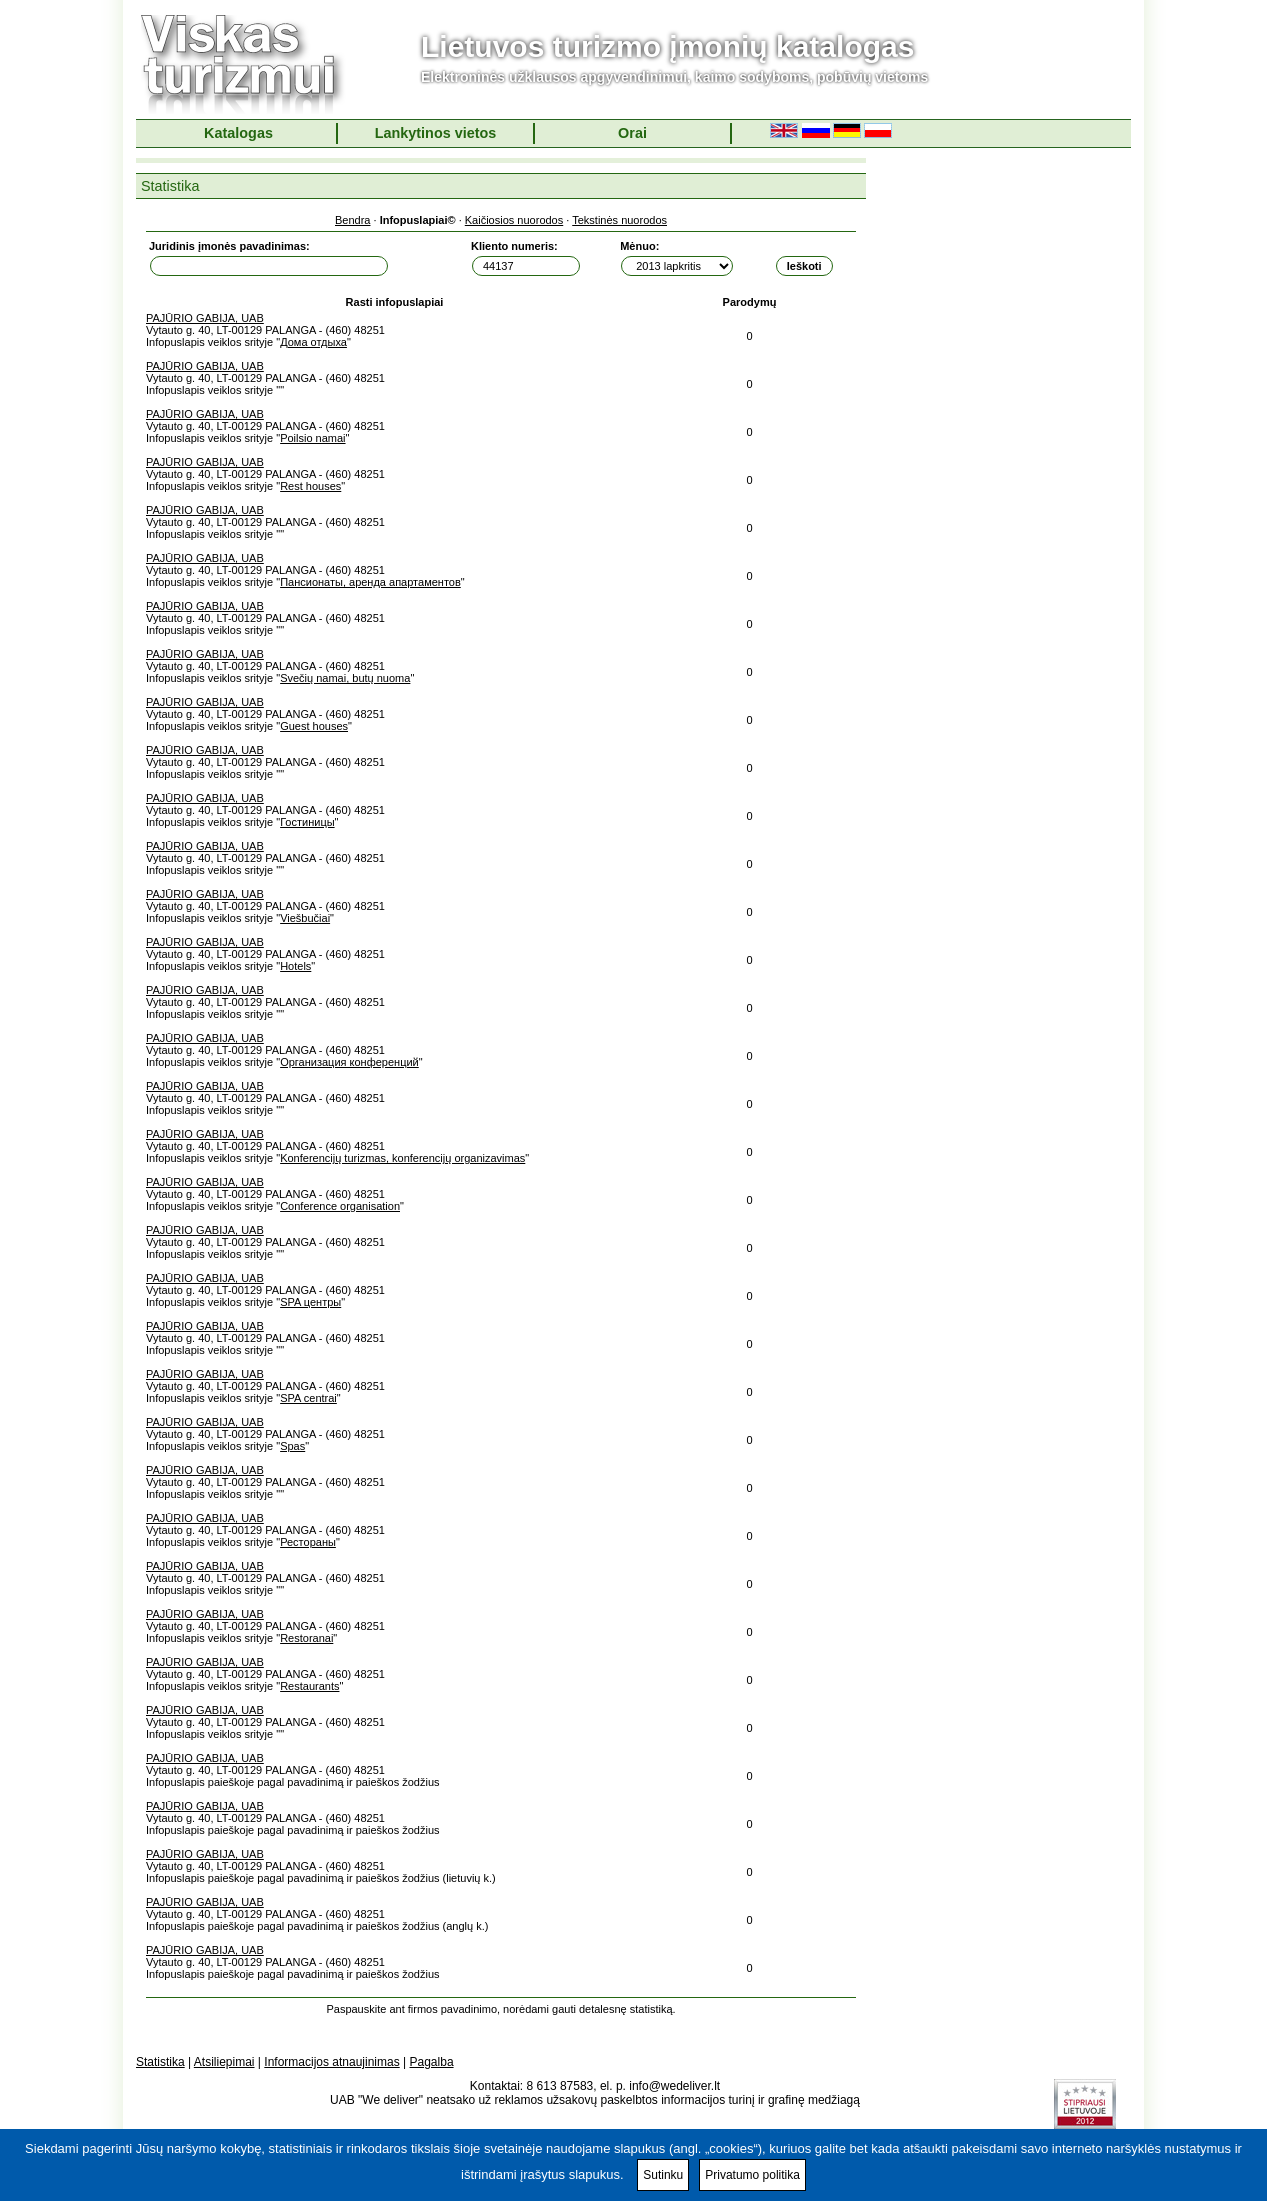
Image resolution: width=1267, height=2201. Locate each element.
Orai (632, 133)
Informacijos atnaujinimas (331, 2062)
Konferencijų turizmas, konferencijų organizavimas (402, 1158)
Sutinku (663, 2175)
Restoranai (306, 1638)
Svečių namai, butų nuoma (345, 678)
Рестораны (308, 1542)
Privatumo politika (752, 2175)
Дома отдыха (313, 342)
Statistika (160, 2062)
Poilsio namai (312, 438)
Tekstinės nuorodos (619, 220)
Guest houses (314, 726)
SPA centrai (308, 1398)
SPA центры (310, 1302)
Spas (292, 1446)
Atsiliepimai (224, 2062)
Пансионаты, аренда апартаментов (370, 582)
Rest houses (310, 486)
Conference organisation (340, 1206)
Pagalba (432, 2062)
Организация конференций (349, 1062)
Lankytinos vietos (436, 133)
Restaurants (309, 1686)
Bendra (352, 220)
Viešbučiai (305, 918)
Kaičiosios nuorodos (514, 220)
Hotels (295, 966)
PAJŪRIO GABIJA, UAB (205, 318)
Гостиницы (307, 822)
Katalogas (238, 133)
